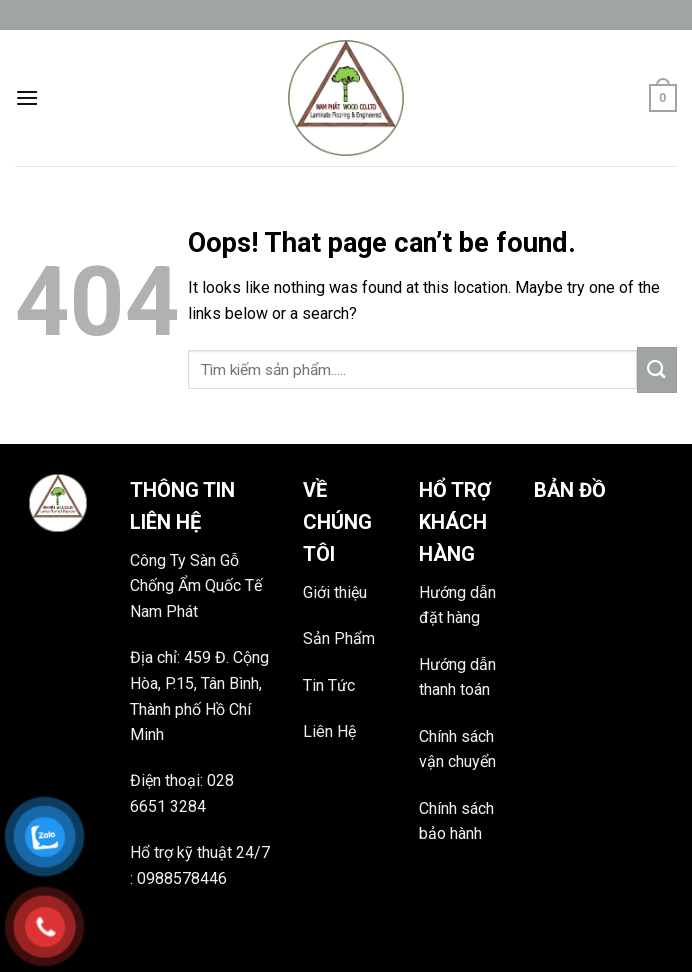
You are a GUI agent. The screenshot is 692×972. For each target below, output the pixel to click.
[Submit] (657, 370)
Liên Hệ (329, 731)
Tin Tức (329, 685)
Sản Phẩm (339, 638)
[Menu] (27, 97)
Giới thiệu (335, 592)
